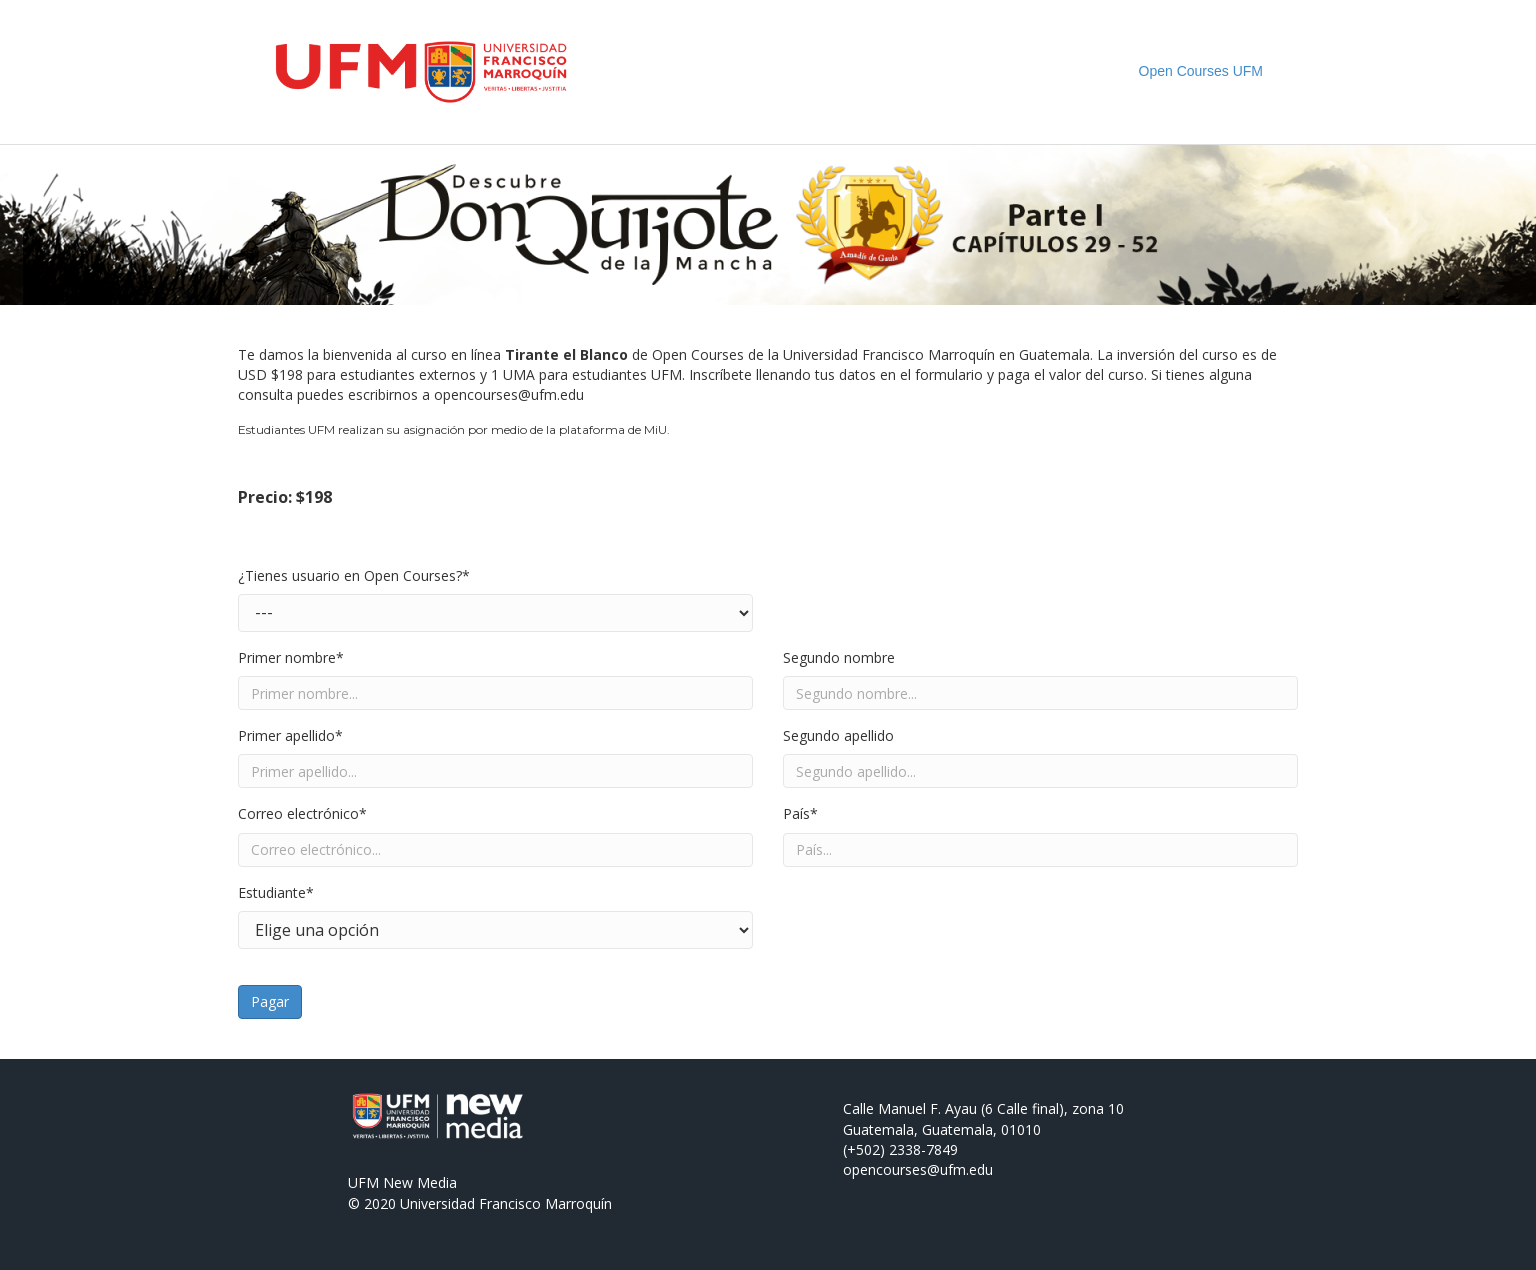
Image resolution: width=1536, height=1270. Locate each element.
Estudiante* (276, 892)
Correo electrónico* (302, 813)
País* (800, 813)
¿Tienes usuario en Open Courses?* (354, 575)
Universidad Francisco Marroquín (506, 1203)
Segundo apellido (838, 735)
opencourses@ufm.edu (509, 394)
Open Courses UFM (1201, 71)
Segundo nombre (839, 657)
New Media (420, 1182)
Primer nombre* (291, 657)
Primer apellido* (290, 735)
